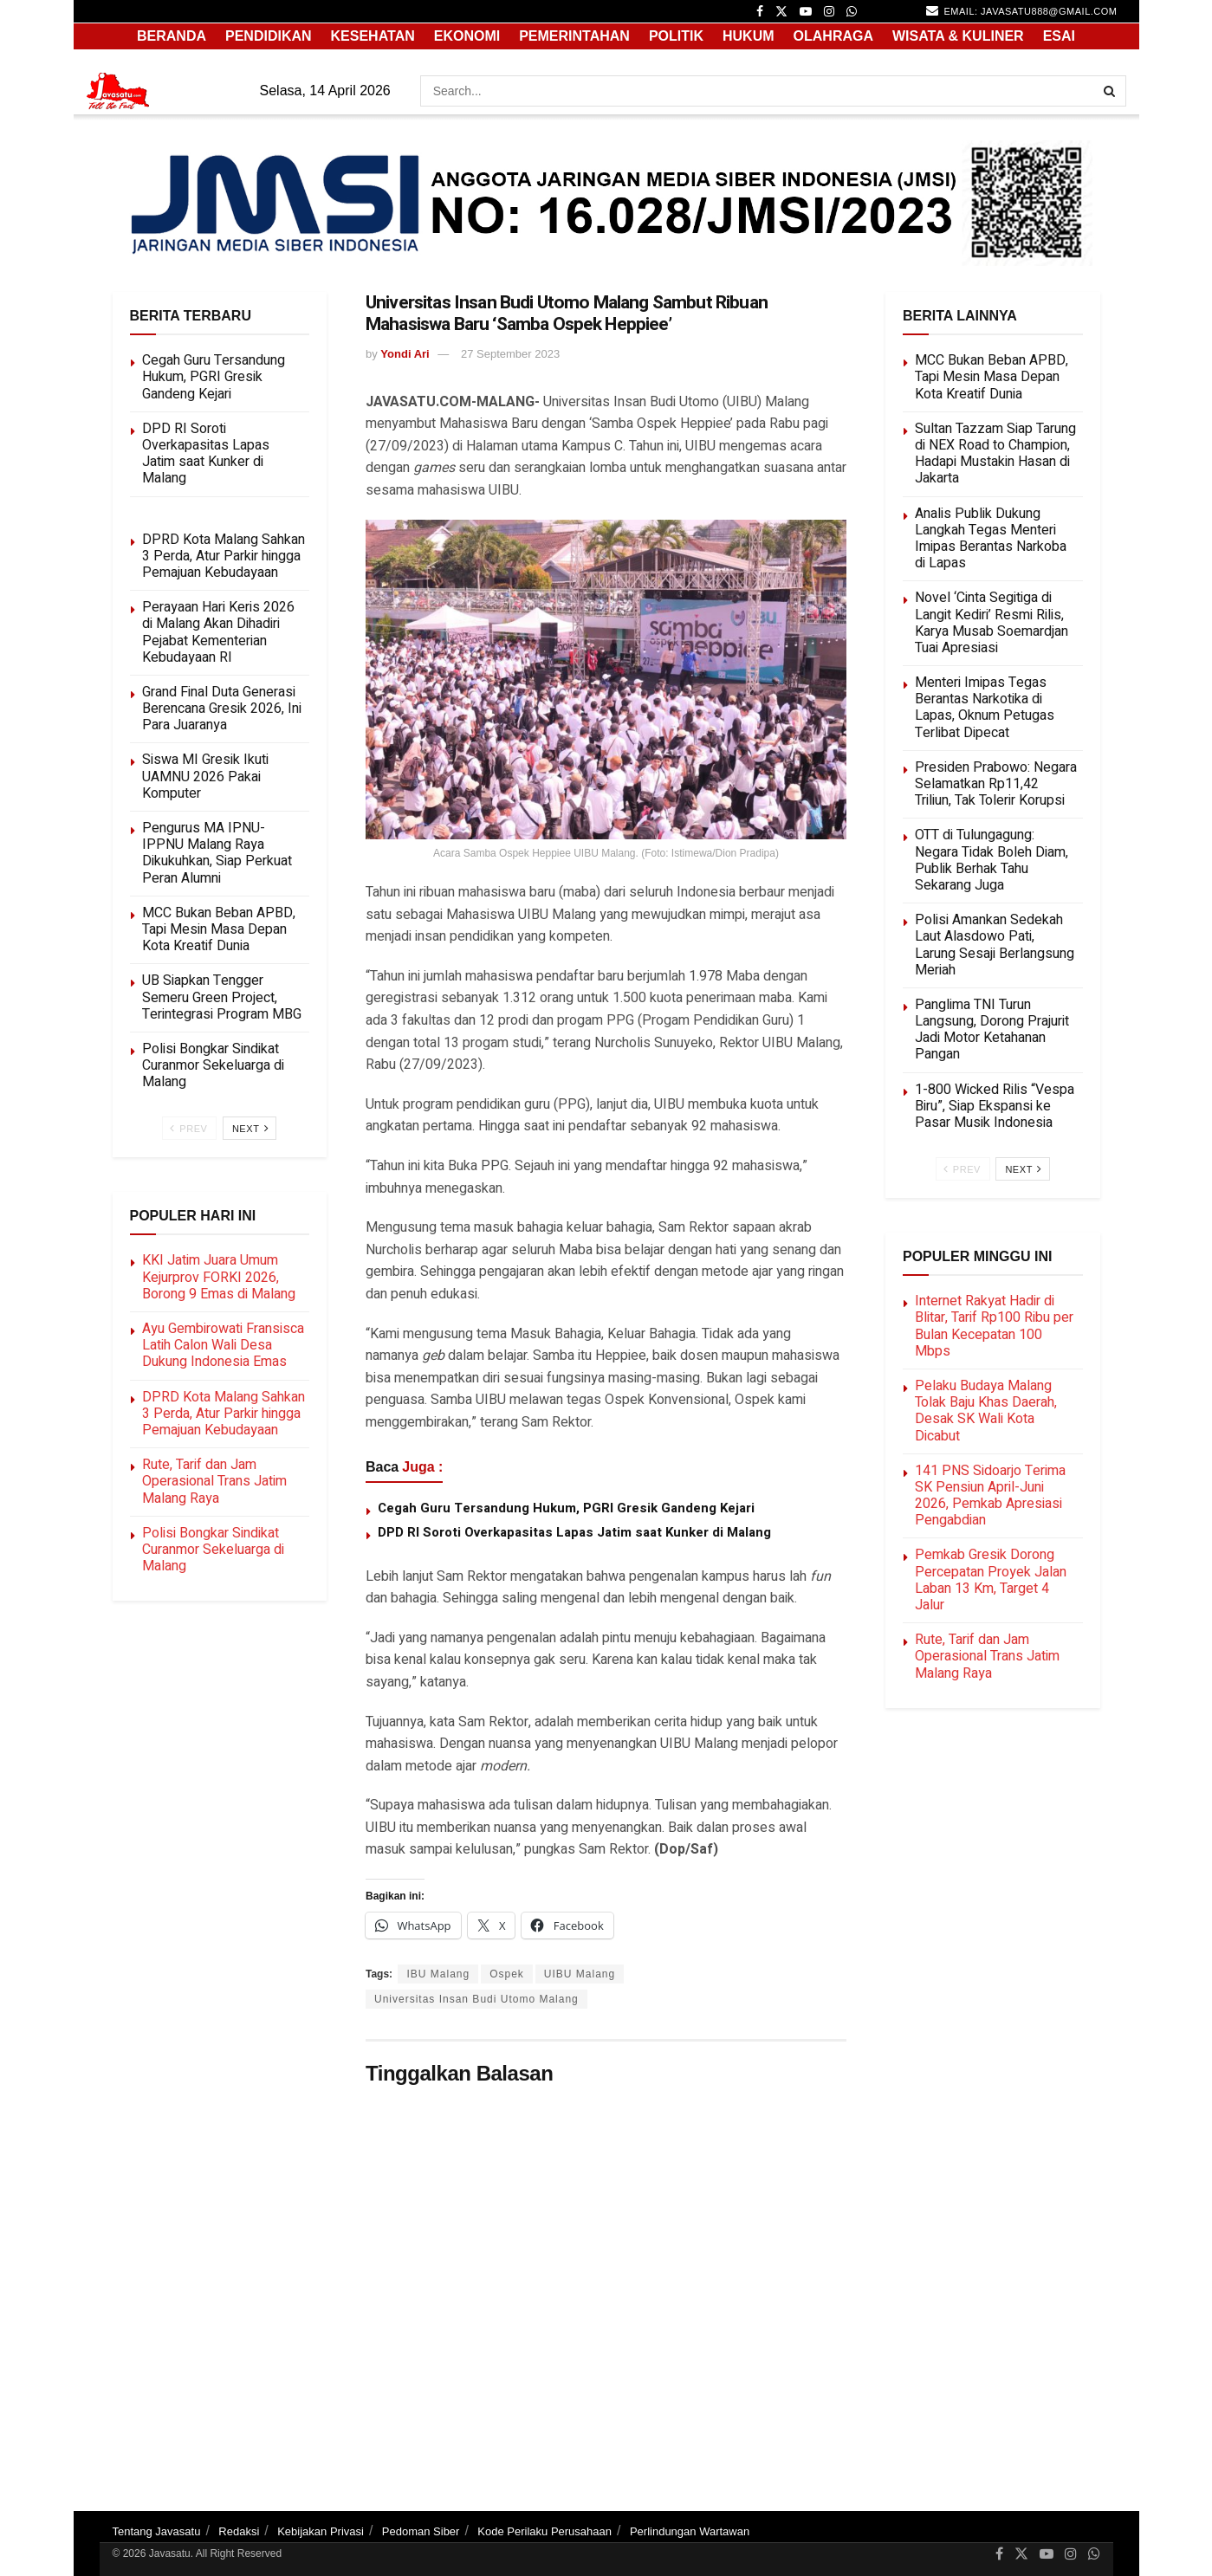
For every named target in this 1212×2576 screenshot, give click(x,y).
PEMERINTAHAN (574, 36)
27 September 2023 (510, 353)
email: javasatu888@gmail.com (1021, 10)
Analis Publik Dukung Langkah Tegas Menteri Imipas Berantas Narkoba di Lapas (990, 538)
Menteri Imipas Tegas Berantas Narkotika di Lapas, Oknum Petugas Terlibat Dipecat (984, 707)
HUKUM (749, 36)
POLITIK (676, 36)
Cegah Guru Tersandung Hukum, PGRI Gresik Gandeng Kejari (566, 1508)
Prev (188, 1128)
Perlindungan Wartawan (689, 2531)
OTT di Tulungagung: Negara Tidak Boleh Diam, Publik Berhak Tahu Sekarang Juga (991, 860)
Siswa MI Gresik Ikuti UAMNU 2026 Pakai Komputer (205, 776)
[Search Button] (1110, 91)
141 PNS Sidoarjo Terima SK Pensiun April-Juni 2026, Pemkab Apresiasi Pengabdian (990, 1495)
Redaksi (238, 2531)
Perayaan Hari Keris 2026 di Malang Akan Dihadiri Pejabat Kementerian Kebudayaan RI (218, 632)
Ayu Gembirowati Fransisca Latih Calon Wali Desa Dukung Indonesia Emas (223, 1345)
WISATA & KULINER (958, 36)
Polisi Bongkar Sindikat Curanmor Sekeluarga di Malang (213, 1065)
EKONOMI (467, 36)
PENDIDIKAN (268, 36)
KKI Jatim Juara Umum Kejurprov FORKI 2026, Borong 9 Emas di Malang (218, 1277)
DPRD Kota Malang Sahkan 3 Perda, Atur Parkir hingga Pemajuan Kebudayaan (223, 556)
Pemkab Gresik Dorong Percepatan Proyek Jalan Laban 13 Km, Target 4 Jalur (990, 1579)
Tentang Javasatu (157, 2531)
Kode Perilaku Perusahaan (544, 2531)
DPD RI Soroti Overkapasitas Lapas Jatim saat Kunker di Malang (574, 1532)
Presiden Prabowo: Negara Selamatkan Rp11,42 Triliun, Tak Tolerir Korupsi (996, 784)
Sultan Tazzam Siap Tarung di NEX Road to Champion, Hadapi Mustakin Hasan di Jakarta (995, 453)
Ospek (506, 1974)
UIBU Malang (579, 1974)
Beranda (171, 36)
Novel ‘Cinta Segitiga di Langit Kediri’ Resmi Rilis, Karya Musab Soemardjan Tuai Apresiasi (991, 622)
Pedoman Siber (421, 2531)
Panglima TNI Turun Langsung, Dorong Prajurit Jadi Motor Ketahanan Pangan (992, 1029)
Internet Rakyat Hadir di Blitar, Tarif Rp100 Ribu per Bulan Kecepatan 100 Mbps (994, 1326)
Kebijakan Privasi (320, 2531)
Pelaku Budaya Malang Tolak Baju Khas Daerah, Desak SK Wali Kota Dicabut (986, 1411)
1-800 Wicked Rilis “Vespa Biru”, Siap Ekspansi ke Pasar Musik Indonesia (994, 1106)
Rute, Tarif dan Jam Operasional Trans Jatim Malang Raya (214, 1481)
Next (250, 1128)
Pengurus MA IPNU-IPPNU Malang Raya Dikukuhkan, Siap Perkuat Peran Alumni (217, 853)
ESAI (1059, 36)
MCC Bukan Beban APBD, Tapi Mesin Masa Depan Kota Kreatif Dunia (218, 929)
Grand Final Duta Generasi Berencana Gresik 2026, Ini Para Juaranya (221, 708)
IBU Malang (438, 1974)
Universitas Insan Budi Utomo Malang (476, 1999)
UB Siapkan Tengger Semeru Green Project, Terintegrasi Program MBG (221, 997)
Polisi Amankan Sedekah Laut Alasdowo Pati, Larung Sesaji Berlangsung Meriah (994, 945)
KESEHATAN (373, 36)
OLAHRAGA (833, 36)
